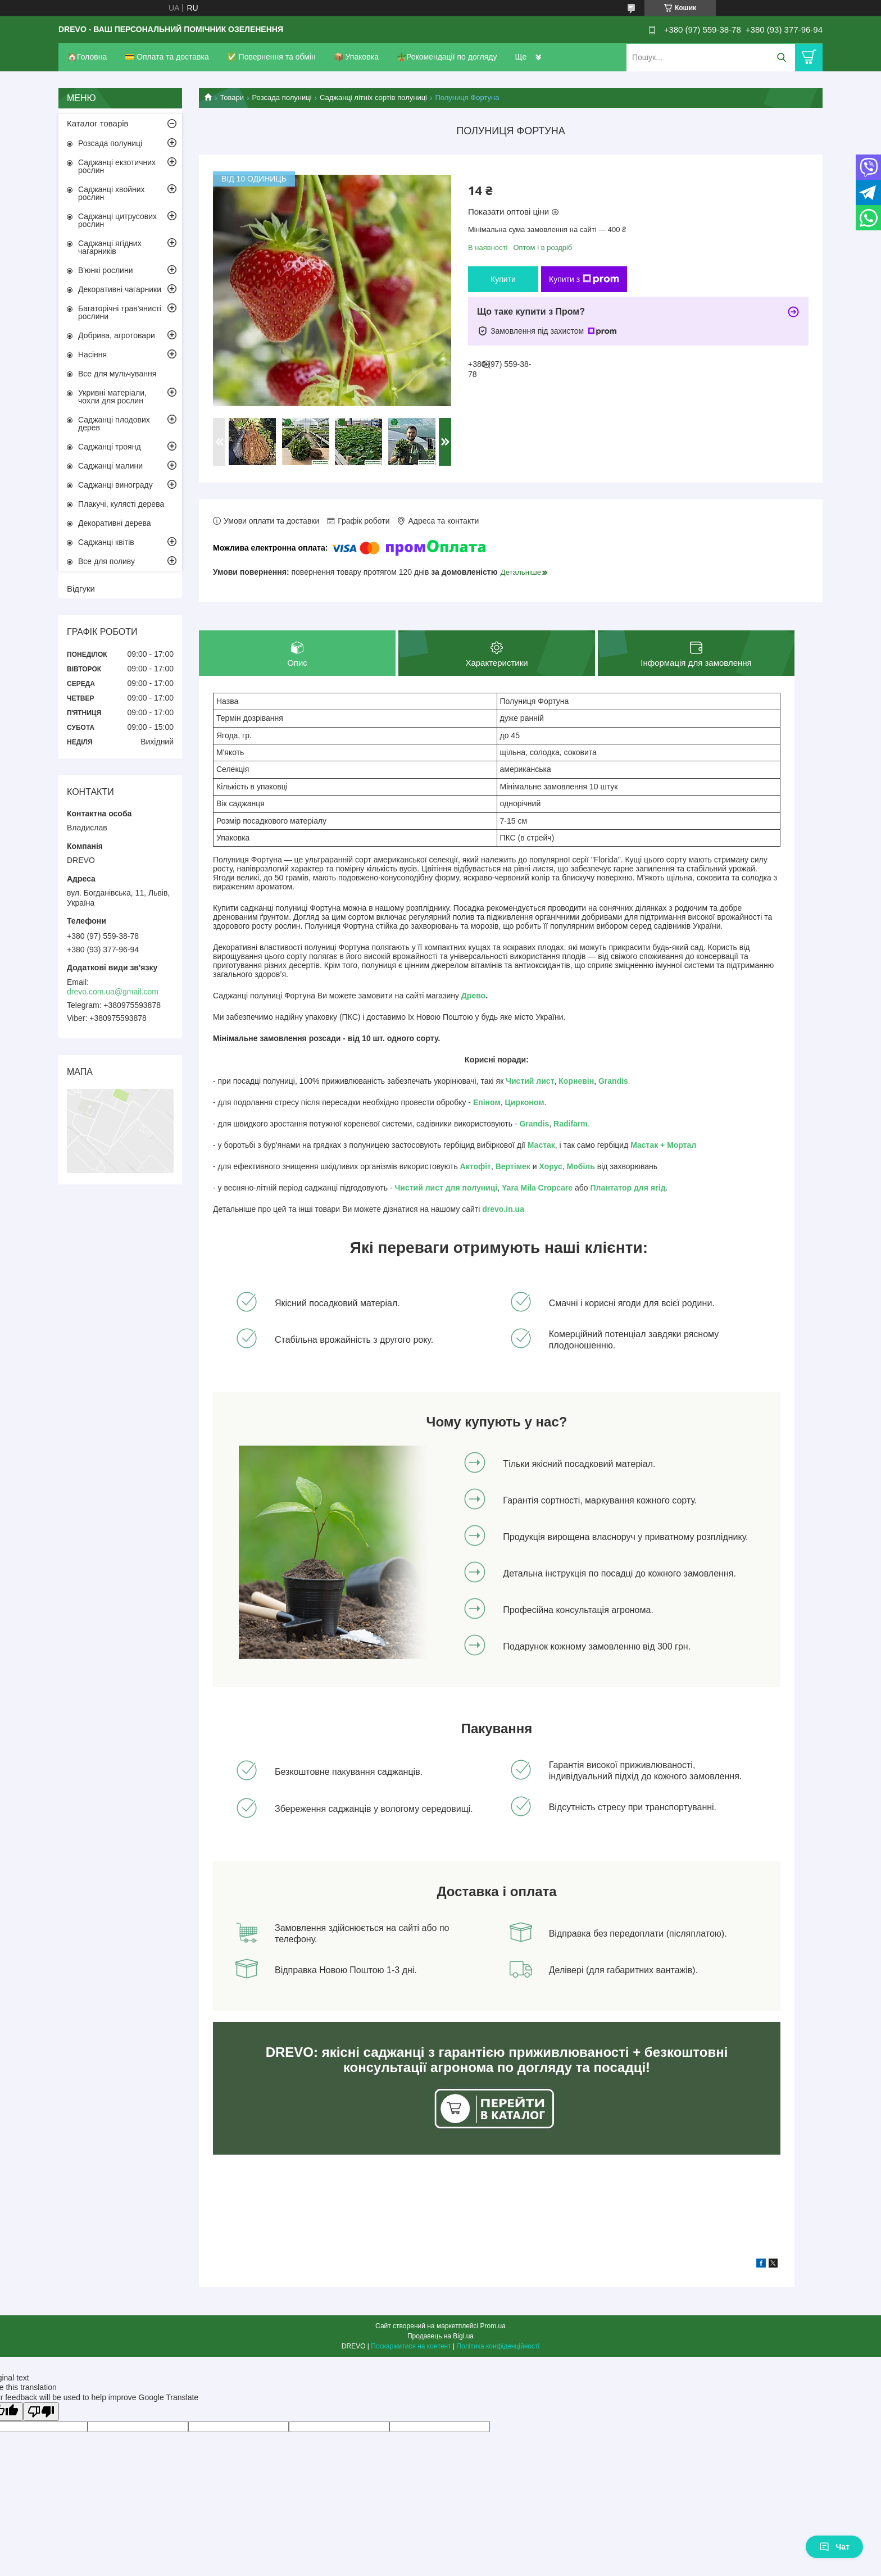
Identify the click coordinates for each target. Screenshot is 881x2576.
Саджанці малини (110, 465)
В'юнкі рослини (105, 270)
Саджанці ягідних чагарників (110, 247)
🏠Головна (87, 56)
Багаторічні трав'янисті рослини (119, 312)
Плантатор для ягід (627, 1188)
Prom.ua (493, 2326)
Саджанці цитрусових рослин (117, 220)
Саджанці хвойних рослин (111, 193)
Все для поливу (106, 561)
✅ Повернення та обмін (271, 56)
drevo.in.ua (503, 1209)
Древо (473, 996)
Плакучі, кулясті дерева (121, 503)
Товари (232, 97)
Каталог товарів (98, 123)
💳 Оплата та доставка (167, 56)
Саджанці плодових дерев (114, 423)
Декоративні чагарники (119, 289)
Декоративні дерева (114, 523)
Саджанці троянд (109, 446)
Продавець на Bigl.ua (440, 2337)
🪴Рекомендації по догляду (447, 56)
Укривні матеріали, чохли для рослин (112, 396)
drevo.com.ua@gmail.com (112, 991)
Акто (469, 1166)
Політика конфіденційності (498, 2347)
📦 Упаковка (356, 56)
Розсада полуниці (282, 97)
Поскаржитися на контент (411, 2347)
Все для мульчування (117, 373)
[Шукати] (781, 57)
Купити (503, 279)
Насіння (92, 354)
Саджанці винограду (115, 484)
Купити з (584, 279)
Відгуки (81, 588)
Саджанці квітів (106, 542)
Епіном (487, 1102)
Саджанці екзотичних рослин (117, 166)
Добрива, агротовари (116, 335)
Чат (834, 2547)
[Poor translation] (41, 2412)
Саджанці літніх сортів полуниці (373, 97)
